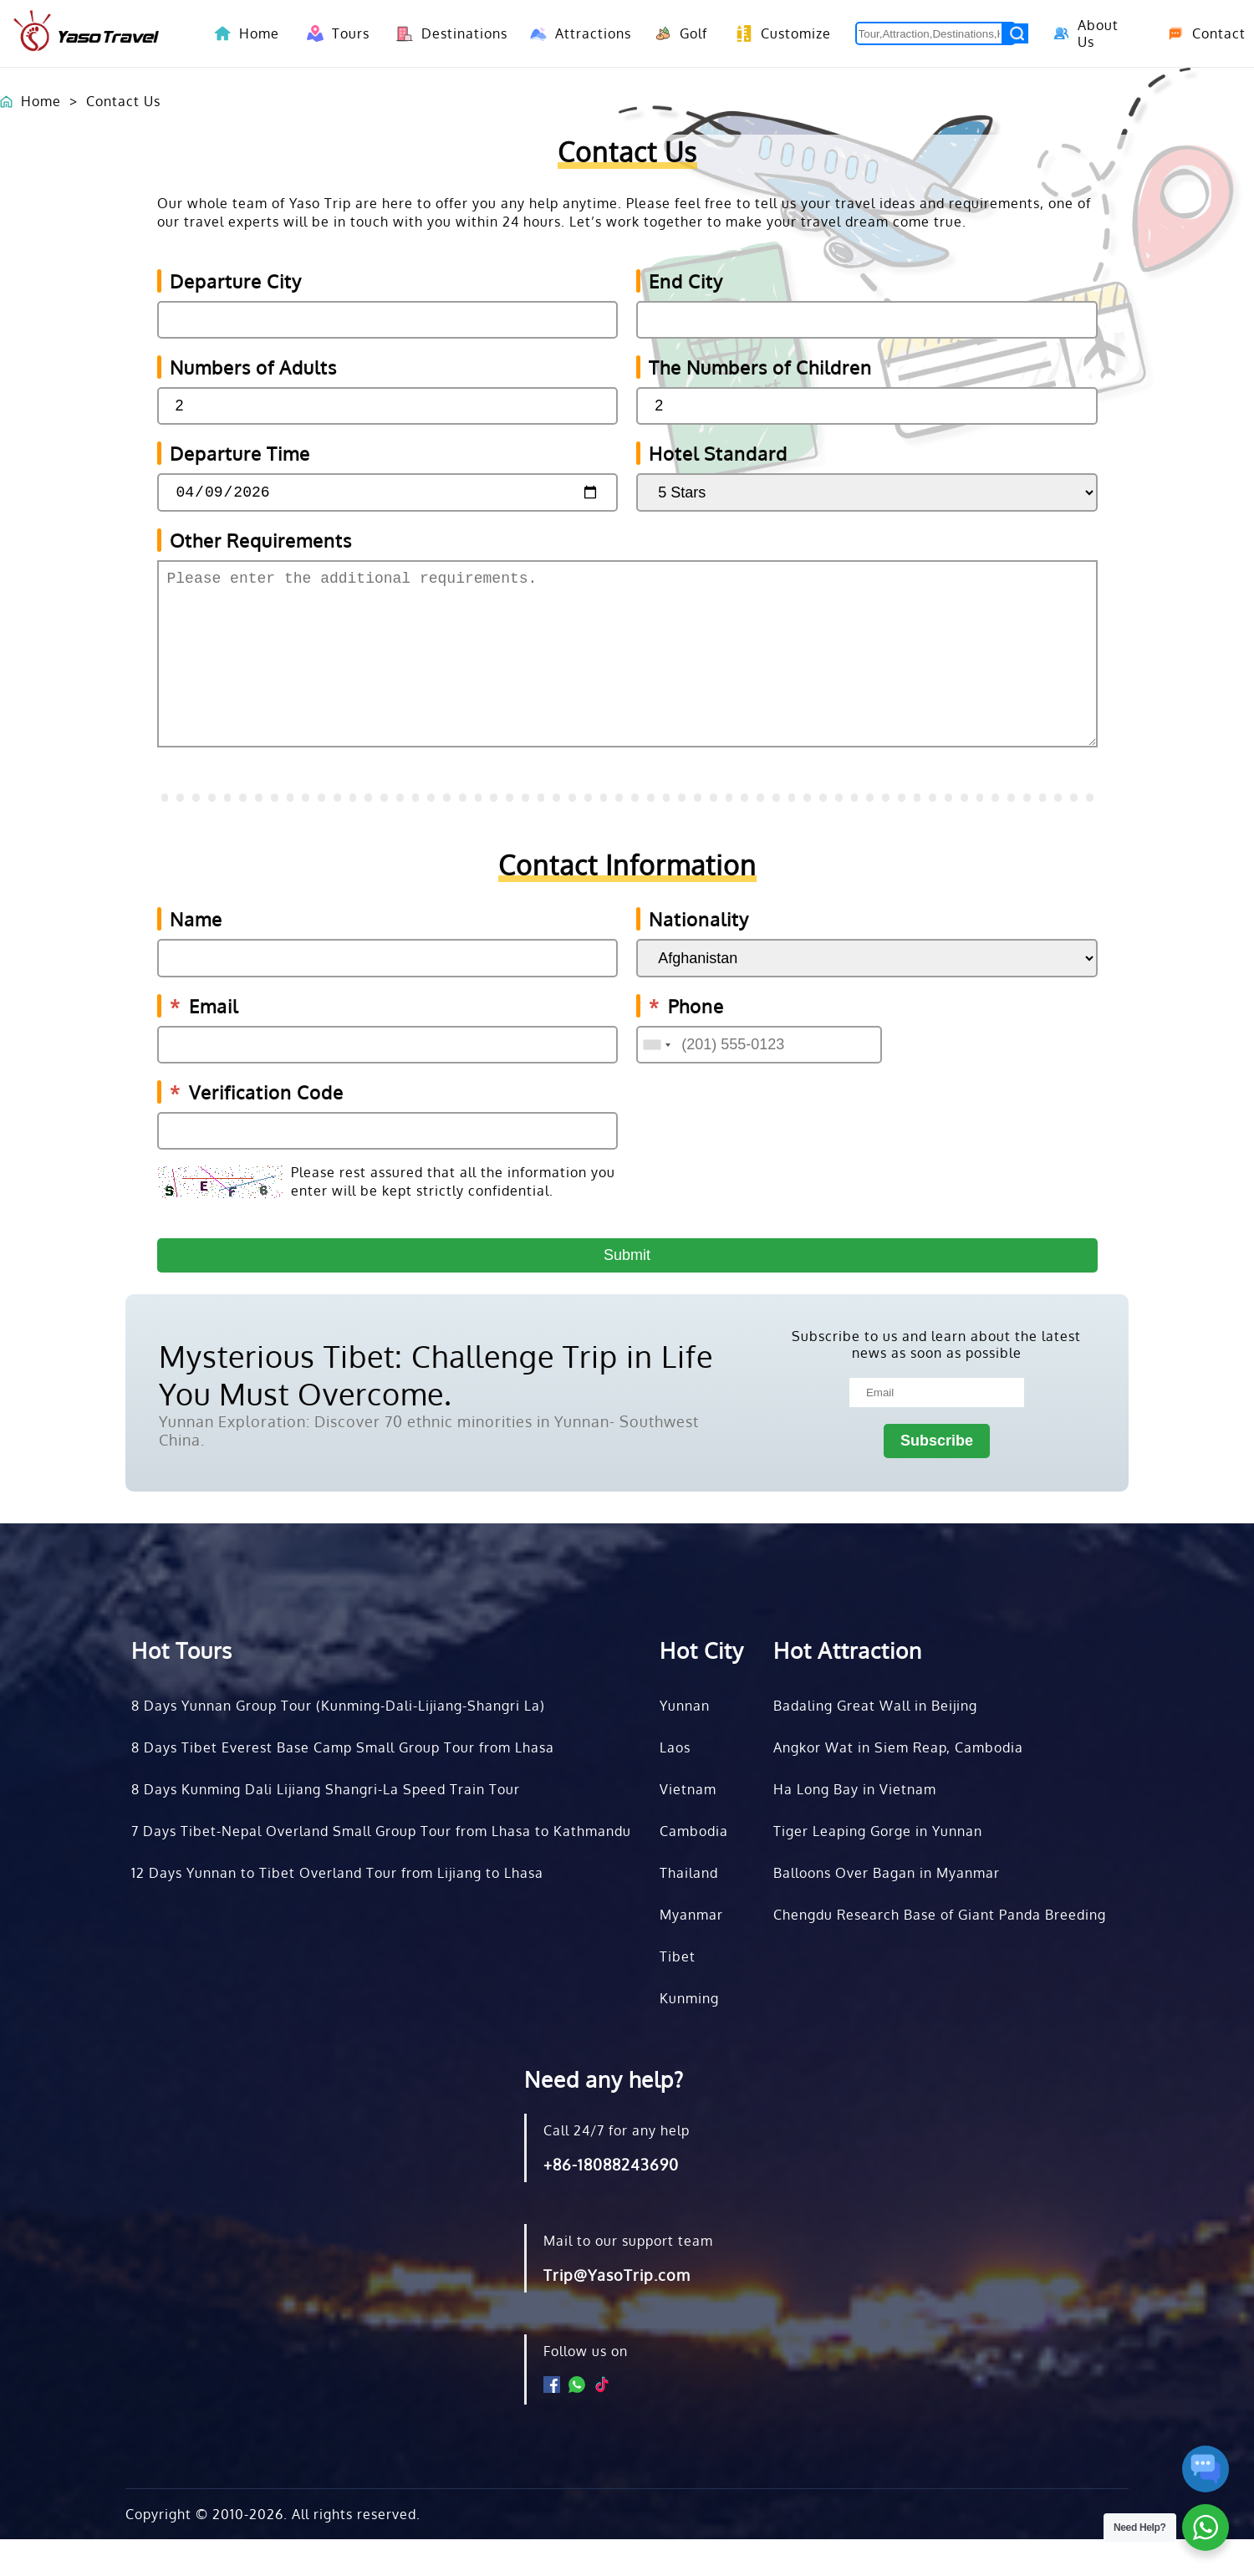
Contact (1200, 33)
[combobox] (656, 1081)
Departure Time (240, 453)
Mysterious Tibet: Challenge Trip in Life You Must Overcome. (436, 1411)
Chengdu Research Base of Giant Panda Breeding (939, 1951)
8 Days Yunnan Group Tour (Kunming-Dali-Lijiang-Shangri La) (338, 1742)
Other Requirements (261, 543)
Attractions (575, 33)
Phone (686, 1042)
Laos (675, 1784)
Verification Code (257, 1128)
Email (204, 1042)
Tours (335, 33)
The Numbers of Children (760, 367)
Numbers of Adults (253, 367)
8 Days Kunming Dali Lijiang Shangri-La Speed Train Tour (325, 1826)
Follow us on (585, 2388)
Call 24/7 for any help (616, 2167)
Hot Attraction (847, 1687)
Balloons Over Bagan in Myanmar (886, 1909)
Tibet (678, 1993)
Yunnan (685, 1742)
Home (259, 33)
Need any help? (604, 2116)
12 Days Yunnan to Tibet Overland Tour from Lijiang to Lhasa (337, 1909)
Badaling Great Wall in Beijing (875, 1742)
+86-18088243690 (611, 2201)
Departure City (236, 281)
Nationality (699, 955)
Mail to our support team (628, 2277)
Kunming (689, 2035)
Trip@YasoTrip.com (617, 2312)
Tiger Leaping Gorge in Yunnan (877, 1867)
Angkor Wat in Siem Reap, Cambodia (898, 1784)
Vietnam (688, 1826)
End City (686, 281)
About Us (1084, 33)
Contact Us (123, 101)
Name (196, 955)
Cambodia (694, 1867)
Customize (779, 33)
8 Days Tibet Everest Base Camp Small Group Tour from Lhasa (342, 1784)
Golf (678, 33)
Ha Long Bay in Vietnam (854, 1826)
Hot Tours (181, 1687)
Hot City (702, 1687)
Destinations (446, 33)
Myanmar (691, 1951)
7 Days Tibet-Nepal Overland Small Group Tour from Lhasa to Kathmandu (381, 1867)
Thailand (689, 1909)
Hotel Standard (718, 453)
